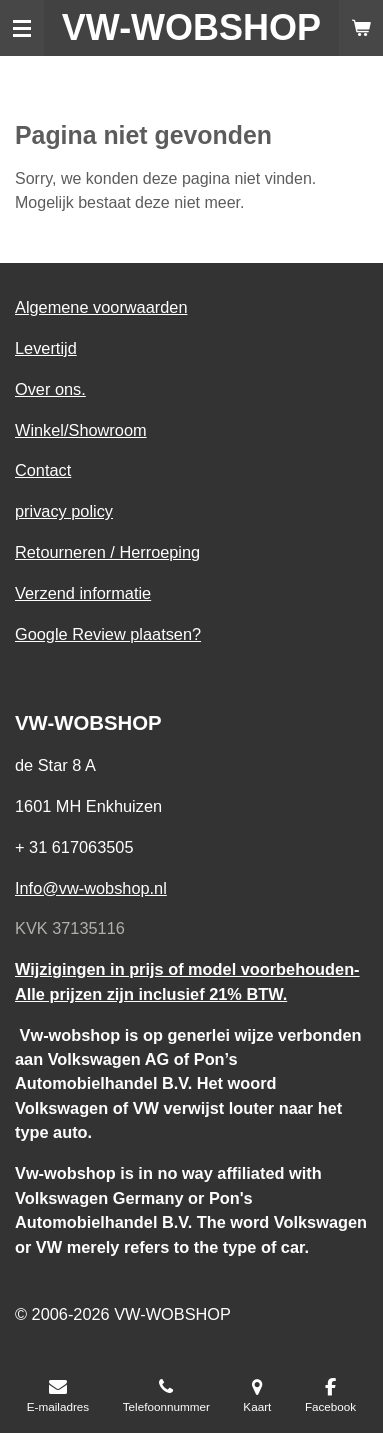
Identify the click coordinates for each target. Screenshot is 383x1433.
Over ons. (50, 389)
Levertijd (46, 348)
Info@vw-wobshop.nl (91, 888)
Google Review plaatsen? (108, 634)
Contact (43, 470)
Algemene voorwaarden (101, 307)
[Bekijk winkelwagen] (361, 28)
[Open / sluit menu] (22, 28)
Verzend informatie (83, 593)
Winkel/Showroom (81, 430)
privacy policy (64, 511)
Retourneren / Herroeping (107, 552)
